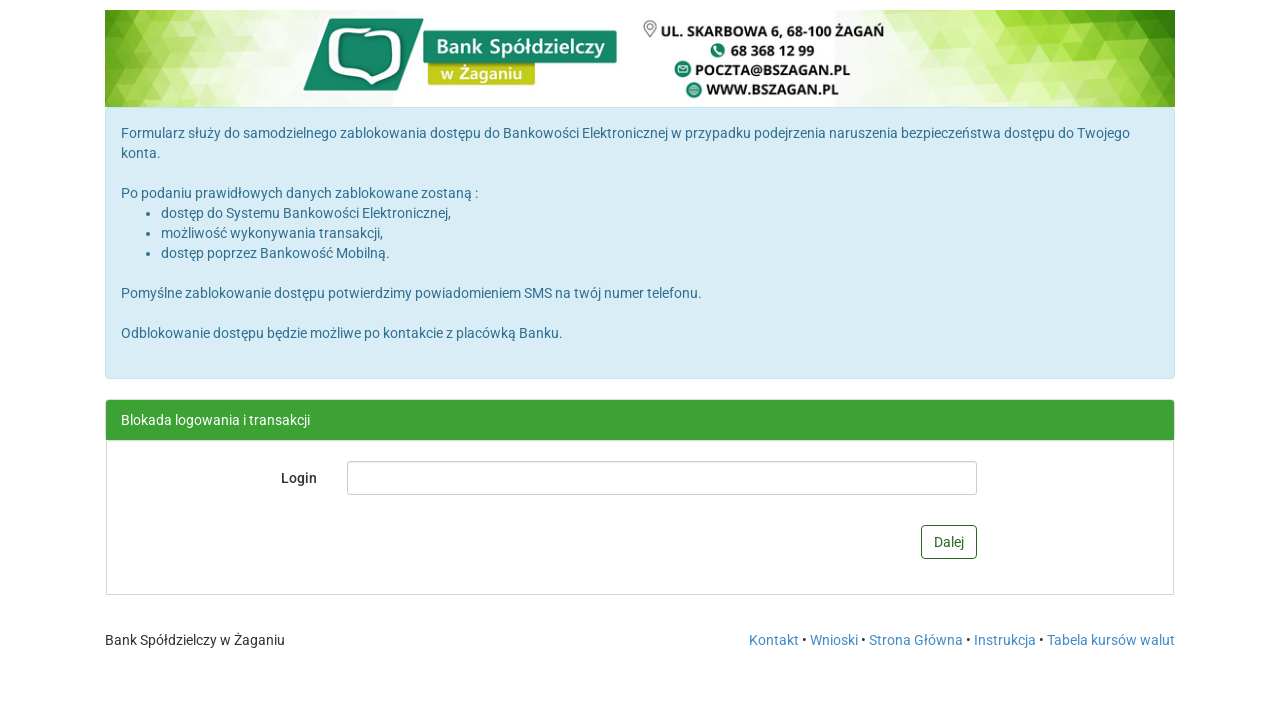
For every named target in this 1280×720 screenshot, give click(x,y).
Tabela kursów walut (1111, 640)
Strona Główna (916, 640)
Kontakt (774, 640)
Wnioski (834, 640)
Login (299, 478)
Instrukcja (1005, 640)
